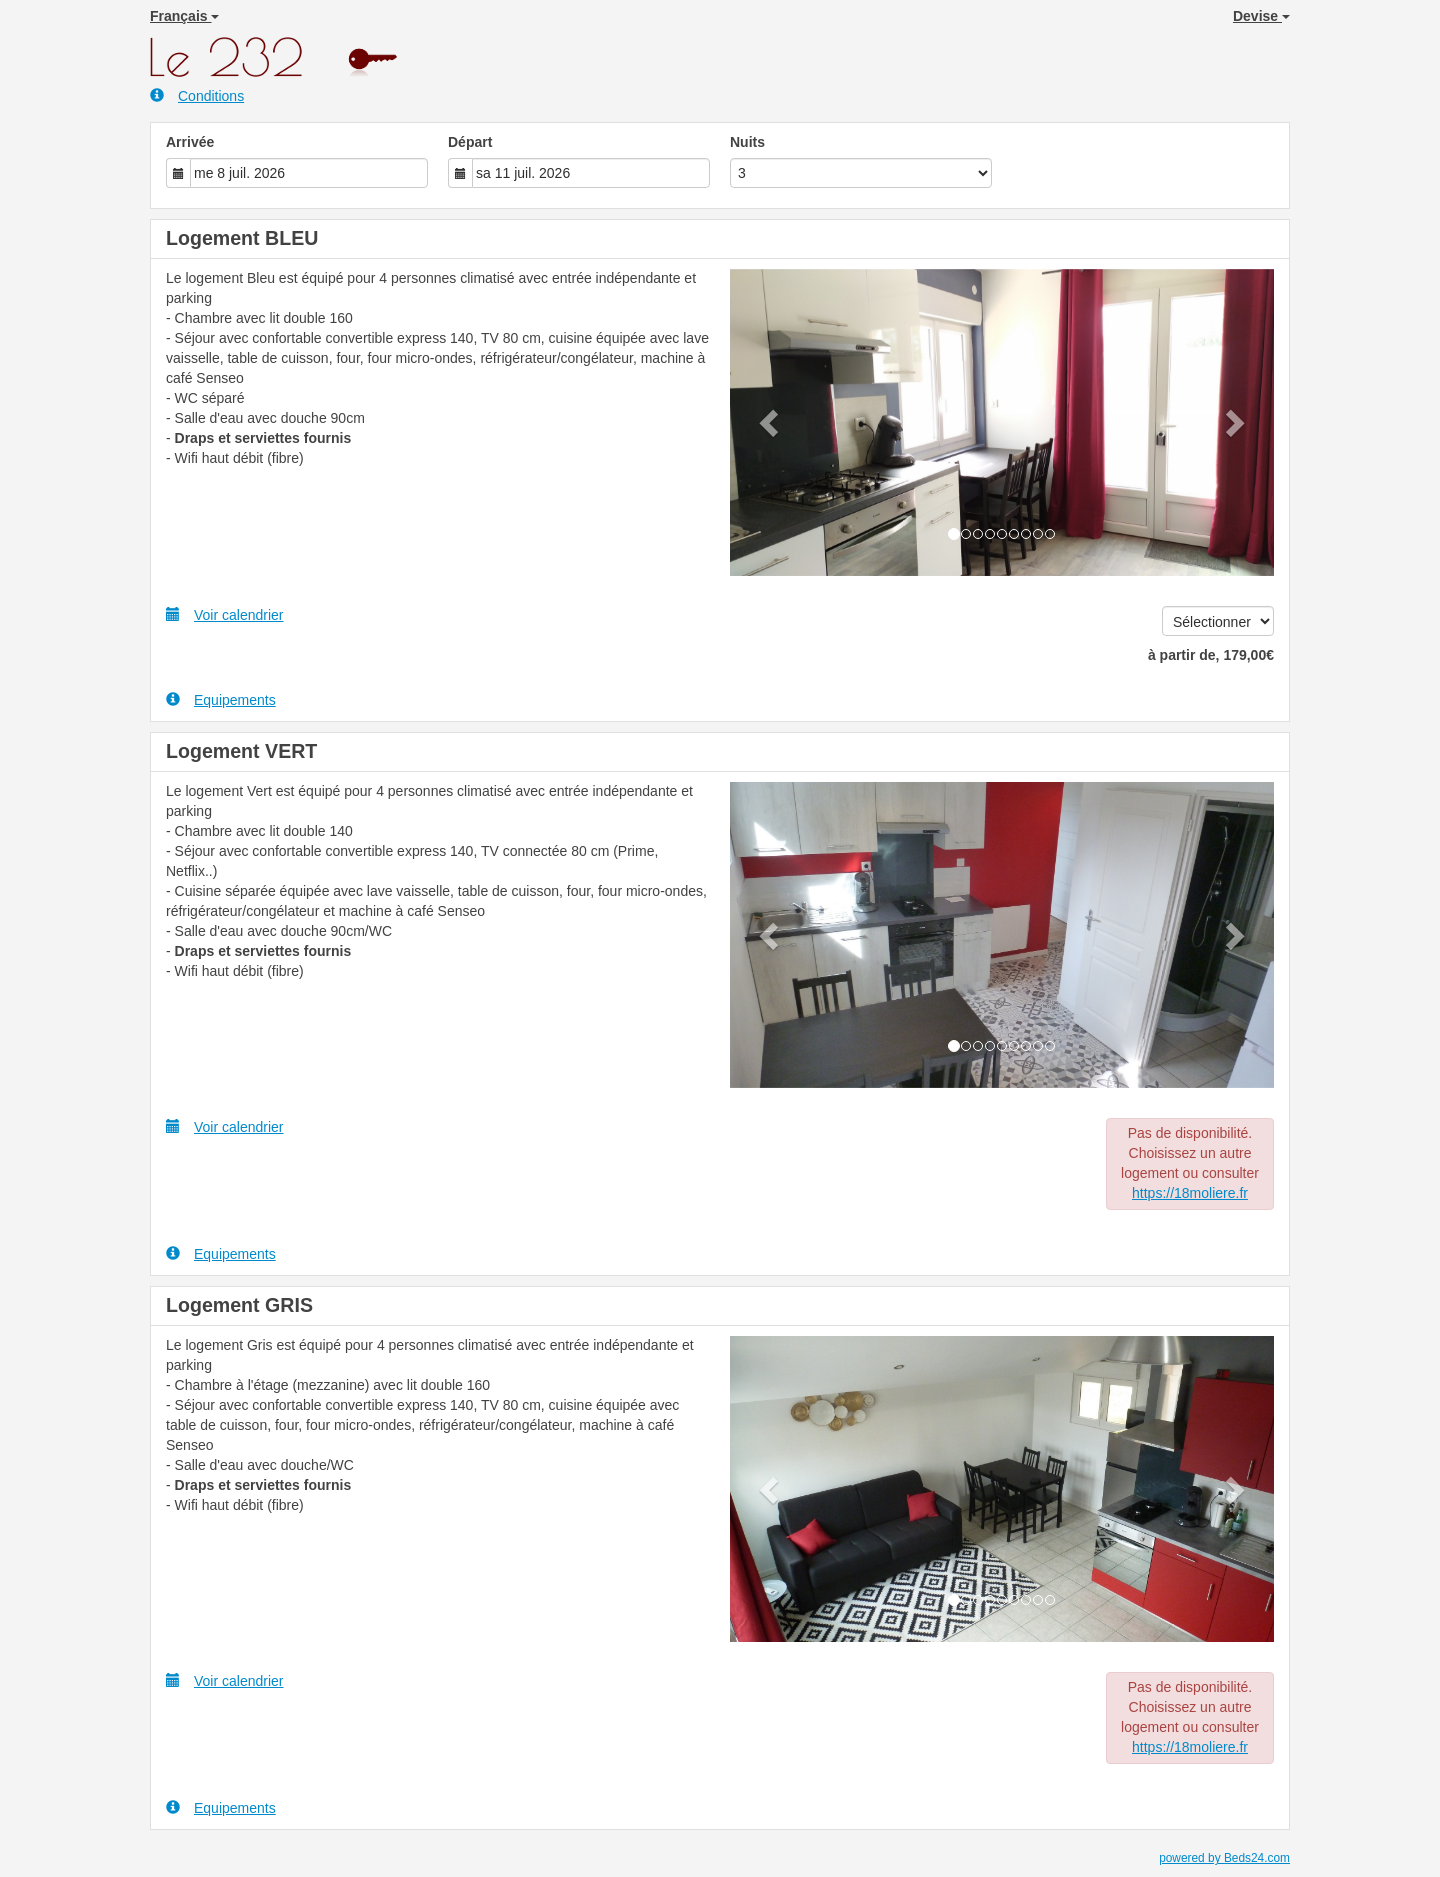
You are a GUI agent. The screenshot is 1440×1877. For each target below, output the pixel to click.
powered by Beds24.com (1224, 1858)
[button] (771, 422)
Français (184, 16)
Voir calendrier (225, 614)
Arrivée (190, 142)
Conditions (197, 95)
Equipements (221, 699)
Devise (1261, 16)
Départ (470, 142)
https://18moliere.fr (1190, 1193)
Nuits (747, 142)
